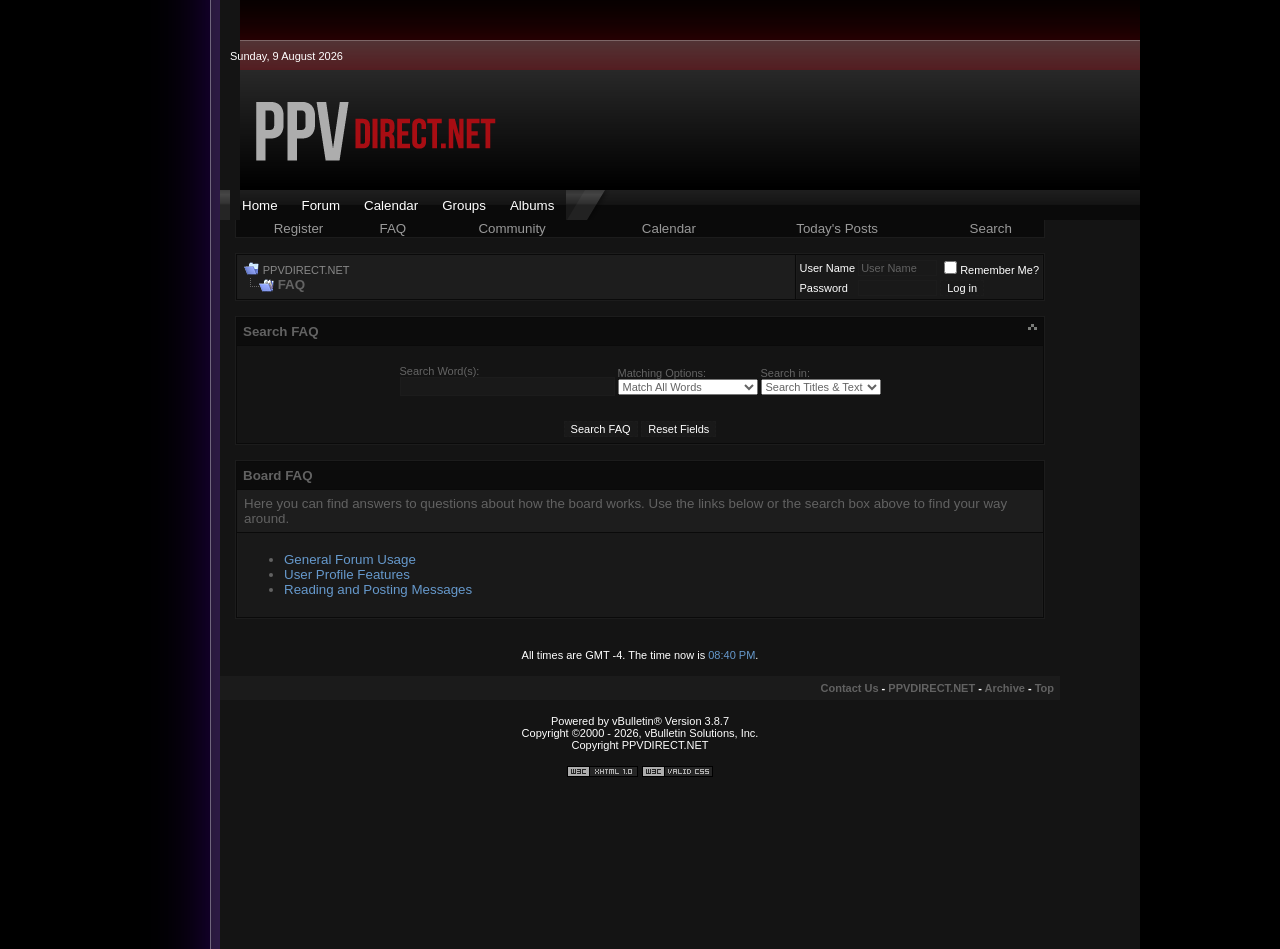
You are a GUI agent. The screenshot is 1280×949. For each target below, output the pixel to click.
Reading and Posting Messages (378, 589)
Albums (532, 205)
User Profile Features (347, 574)
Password (824, 288)
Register (299, 228)
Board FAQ (278, 475)
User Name (828, 268)
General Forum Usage (350, 559)
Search (991, 228)
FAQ (393, 228)
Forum (321, 205)
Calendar (391, 205)
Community (513, 228)
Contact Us (850, 688)
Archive (1005, 688)
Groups (464, 205)
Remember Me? (991, 270)
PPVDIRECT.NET (306, 270)
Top (1044, 688)
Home (260, 205)
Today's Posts (837, 228)
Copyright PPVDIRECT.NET (640, 745)
